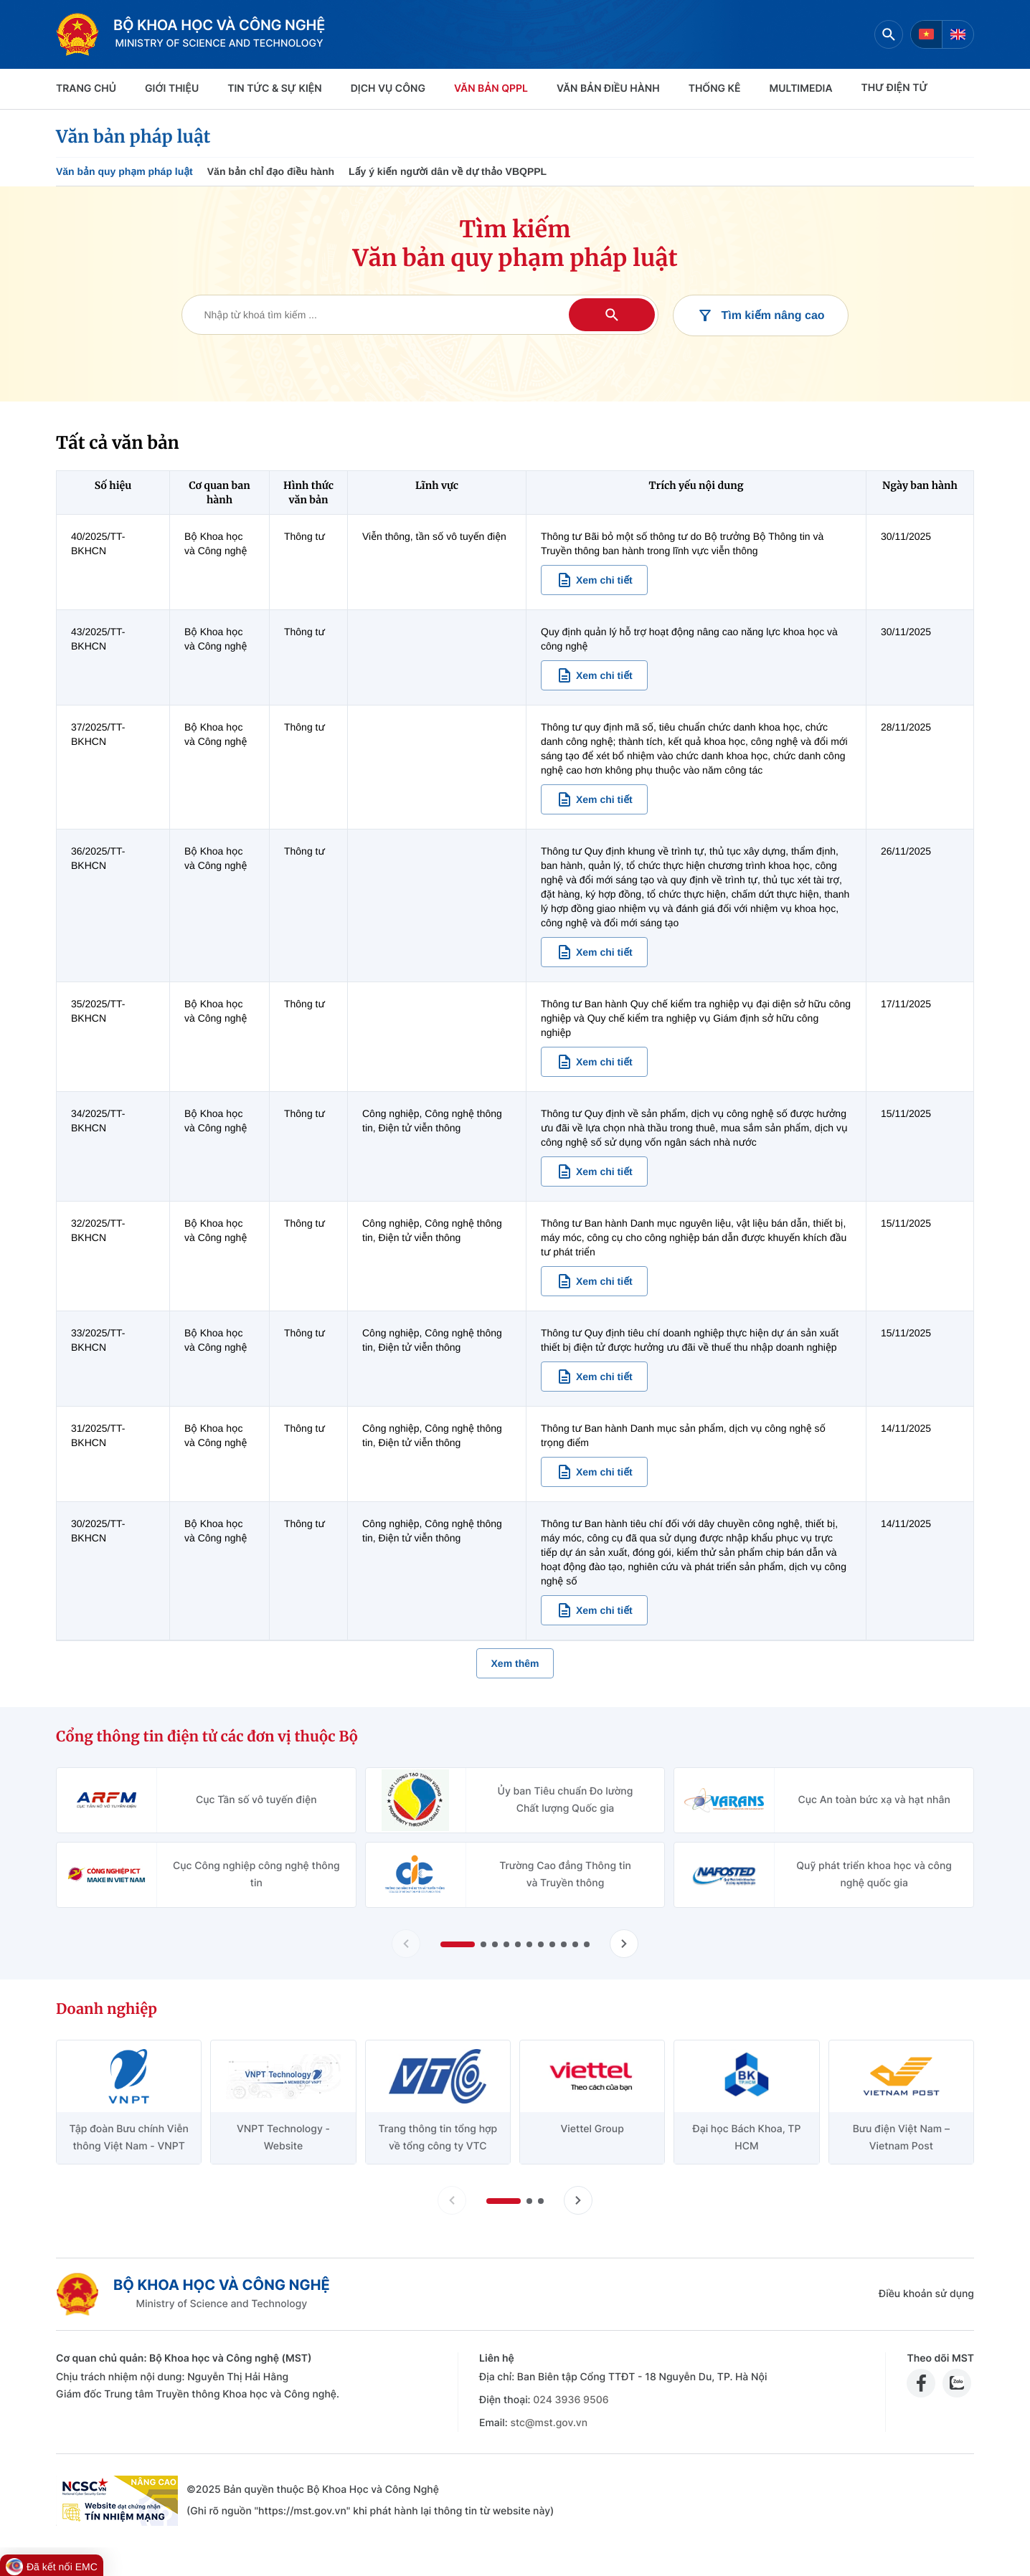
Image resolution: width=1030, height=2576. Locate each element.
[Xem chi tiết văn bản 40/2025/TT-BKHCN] (594, 580)
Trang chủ (86, 88)
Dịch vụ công (388, 88)
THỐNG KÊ (715, 88)
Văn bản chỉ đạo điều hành (270, 171)
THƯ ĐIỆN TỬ (894, 88)
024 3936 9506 (570, 2400)
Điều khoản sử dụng (926, 2294)
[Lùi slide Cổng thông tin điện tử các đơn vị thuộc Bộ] (406, 1943)
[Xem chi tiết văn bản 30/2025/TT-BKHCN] (594, 1610)
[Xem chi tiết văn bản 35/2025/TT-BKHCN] (594, 1062)
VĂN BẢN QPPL (491, 88)
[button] (457, 1944)
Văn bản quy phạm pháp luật (124, 171)
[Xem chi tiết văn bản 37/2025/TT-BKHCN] (594, 799)
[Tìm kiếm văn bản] (419, 315)
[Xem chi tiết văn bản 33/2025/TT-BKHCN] (594, 1376)
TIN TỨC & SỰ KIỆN (274, 88)
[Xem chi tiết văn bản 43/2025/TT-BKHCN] (594, 675)
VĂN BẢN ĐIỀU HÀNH (608, 88)
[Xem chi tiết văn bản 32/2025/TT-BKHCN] (594, 1281)
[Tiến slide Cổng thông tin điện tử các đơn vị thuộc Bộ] (624, 1943)
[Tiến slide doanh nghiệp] (578, 2200)
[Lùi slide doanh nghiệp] (452, 2200)
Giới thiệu (172, 88)
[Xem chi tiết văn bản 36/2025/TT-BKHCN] (594, 952)
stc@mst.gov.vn (548, 2423)
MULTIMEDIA (801, 88)
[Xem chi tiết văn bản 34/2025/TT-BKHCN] (594, 1171)
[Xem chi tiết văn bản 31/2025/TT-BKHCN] (594, 1472)
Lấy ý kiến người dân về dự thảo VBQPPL (448, 171)
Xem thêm (515, 1663)
